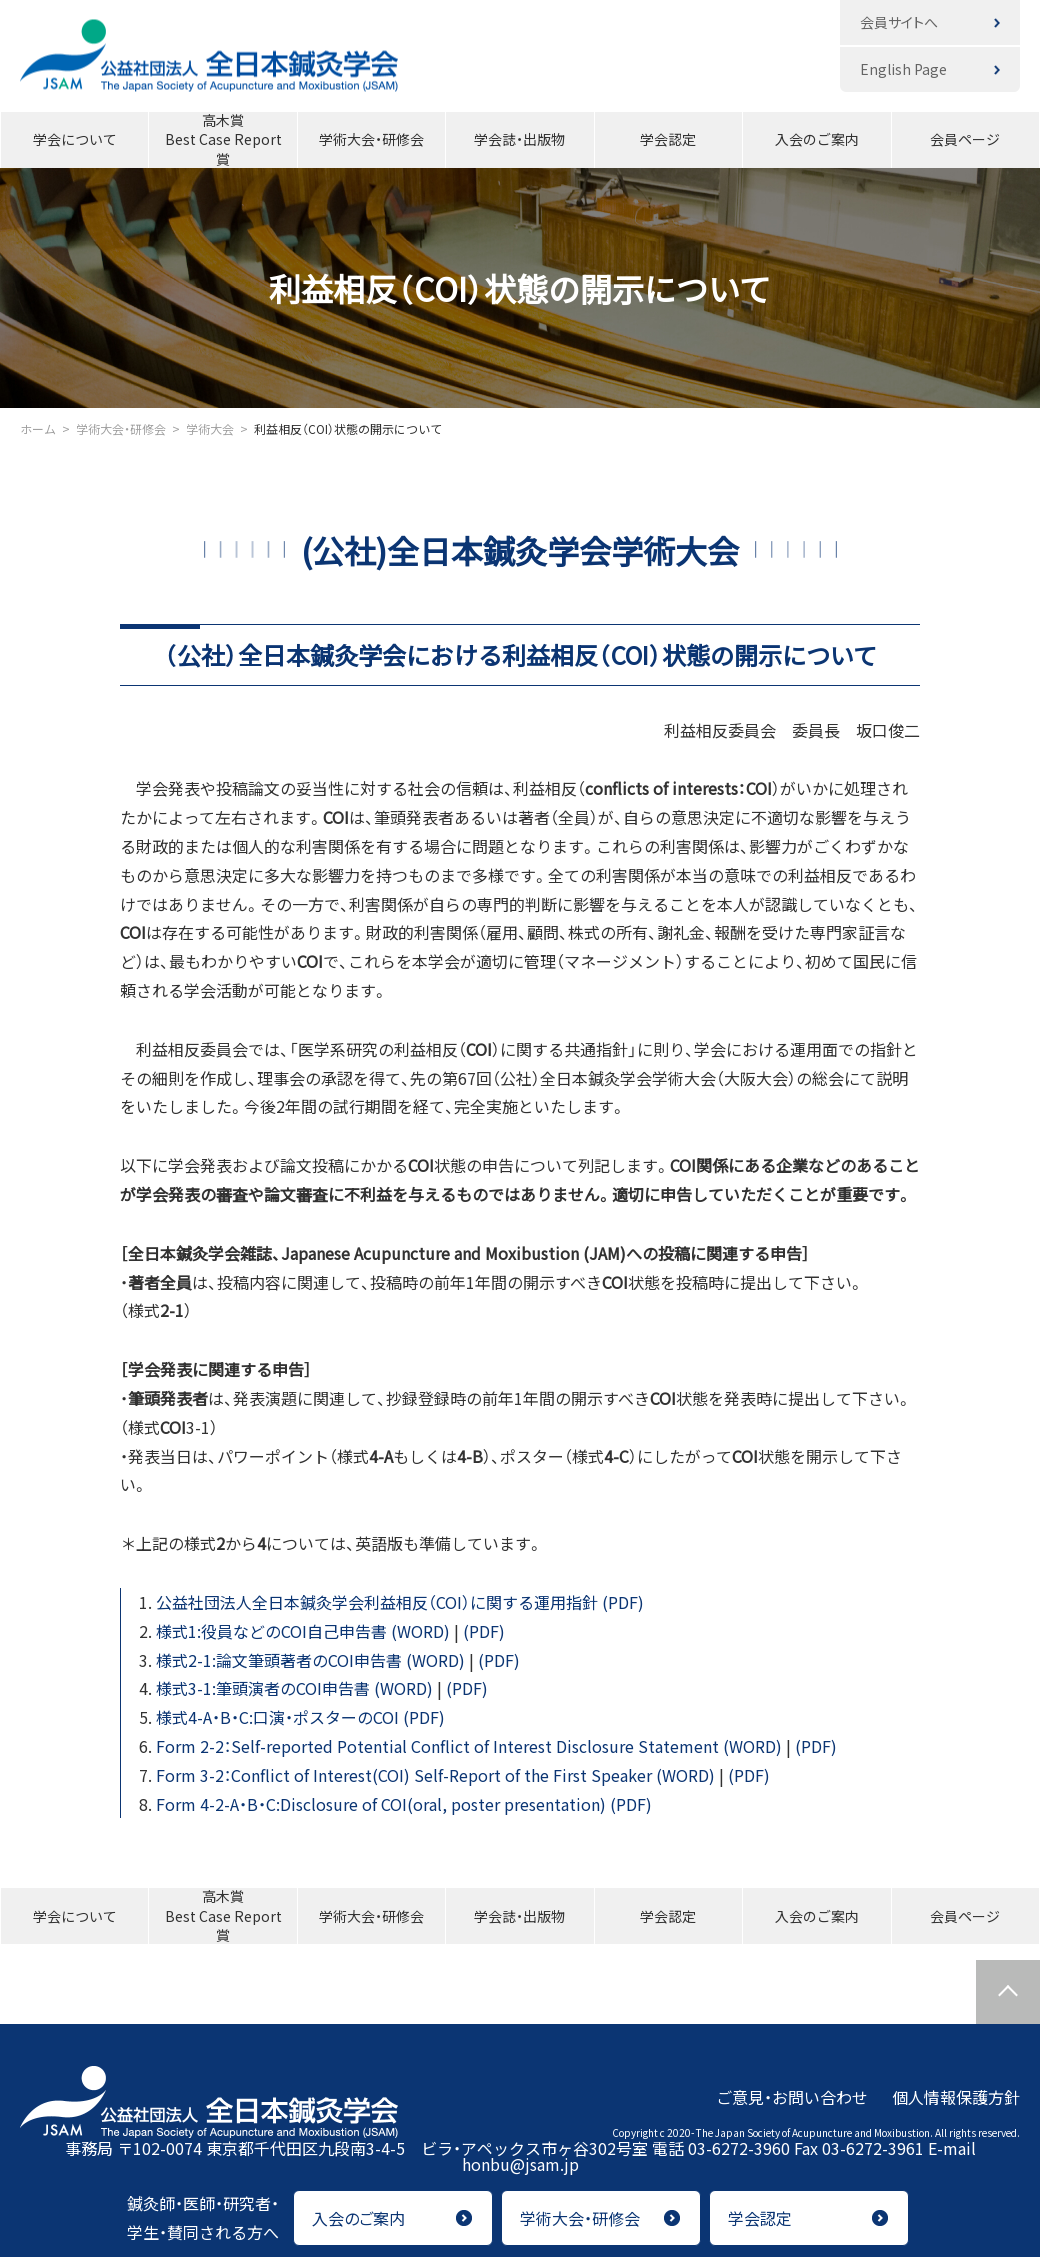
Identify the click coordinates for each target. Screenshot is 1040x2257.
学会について (75, 139)
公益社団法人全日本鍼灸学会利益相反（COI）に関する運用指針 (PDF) (400, 1602)
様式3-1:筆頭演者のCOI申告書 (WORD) (296, 1688)
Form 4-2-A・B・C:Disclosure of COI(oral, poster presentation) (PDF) (404, 1804)
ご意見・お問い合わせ (792, 2096)
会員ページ (965, 139)
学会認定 (668, 139)
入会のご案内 (817, 139)
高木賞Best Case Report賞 (223, 140)
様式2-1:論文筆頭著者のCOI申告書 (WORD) (312, 1660)
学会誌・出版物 (519, 139)
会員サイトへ (899, 22)
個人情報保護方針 (956, 2096)
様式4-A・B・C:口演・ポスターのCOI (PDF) (300, 1717)
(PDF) (484, 1631)
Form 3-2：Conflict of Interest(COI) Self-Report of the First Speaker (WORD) (437, 1775)
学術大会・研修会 (371, 139)
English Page (903, 69)
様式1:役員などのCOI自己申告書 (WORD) (305, 1631)
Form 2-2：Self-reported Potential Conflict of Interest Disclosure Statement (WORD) (471, 1746)
